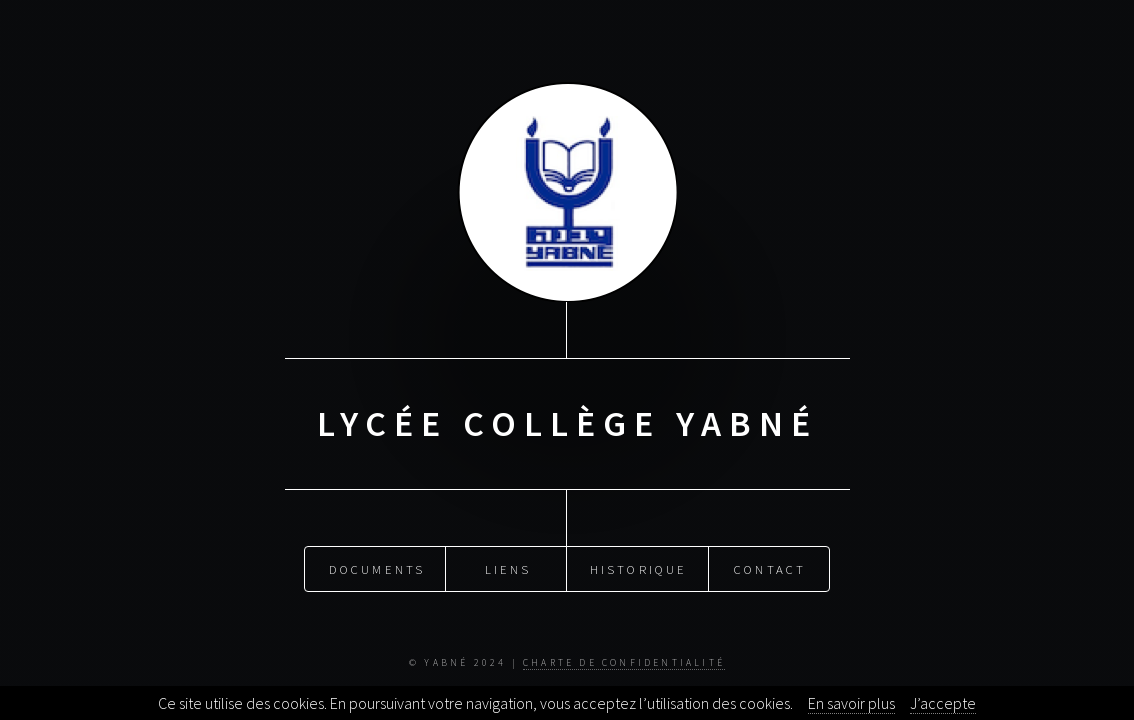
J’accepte (943, 703)
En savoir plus (851, 703)
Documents (377, 568)
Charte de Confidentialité (624, 663)
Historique (639, 568)
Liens (508, 568)
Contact (770, 568)
